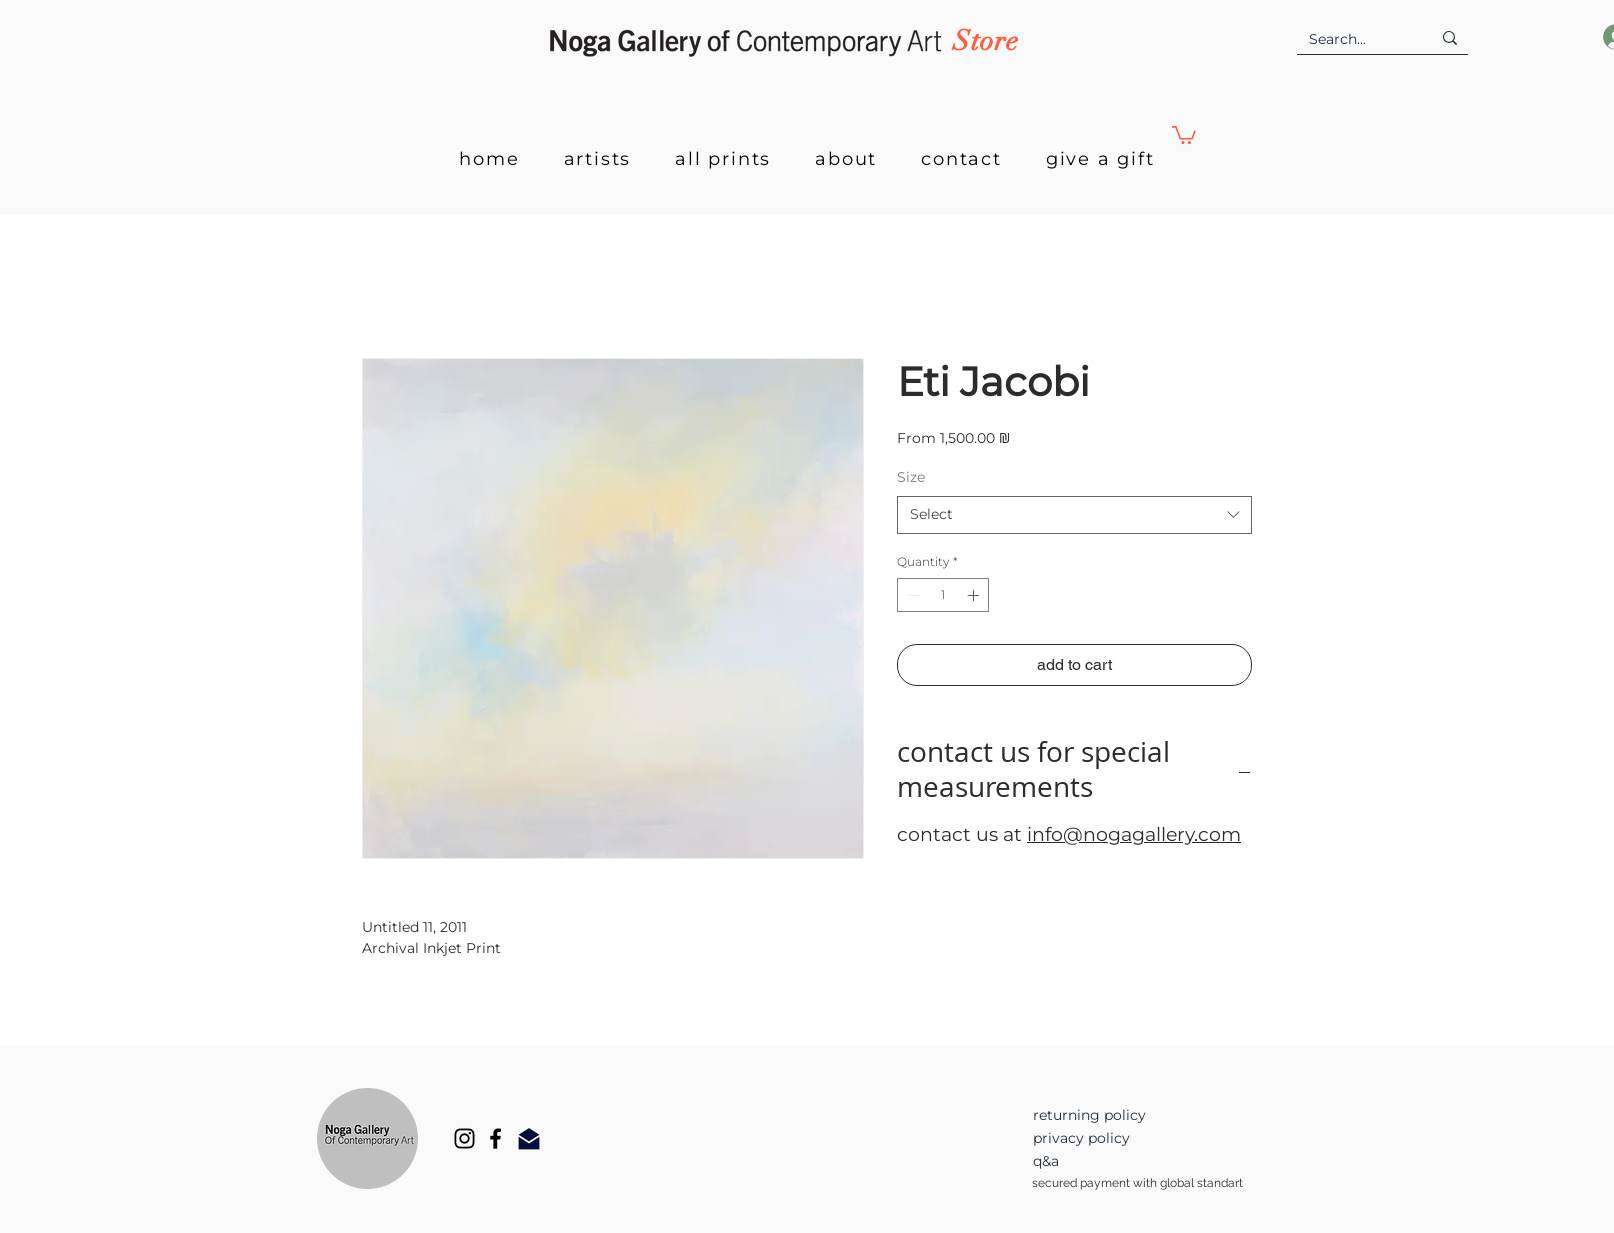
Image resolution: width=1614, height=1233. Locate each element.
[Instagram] (464, 1138)
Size (911, 477)
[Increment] (975, 595)
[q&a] (1119, 1161)
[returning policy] (1119, 1115)
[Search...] (1355, 40)
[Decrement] (911, 595)
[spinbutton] (943, 595)
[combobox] (1074, 515)
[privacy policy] (1119, 1138)
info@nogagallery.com (1134, 834)
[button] (1184, 134)
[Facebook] (495, 1138)
